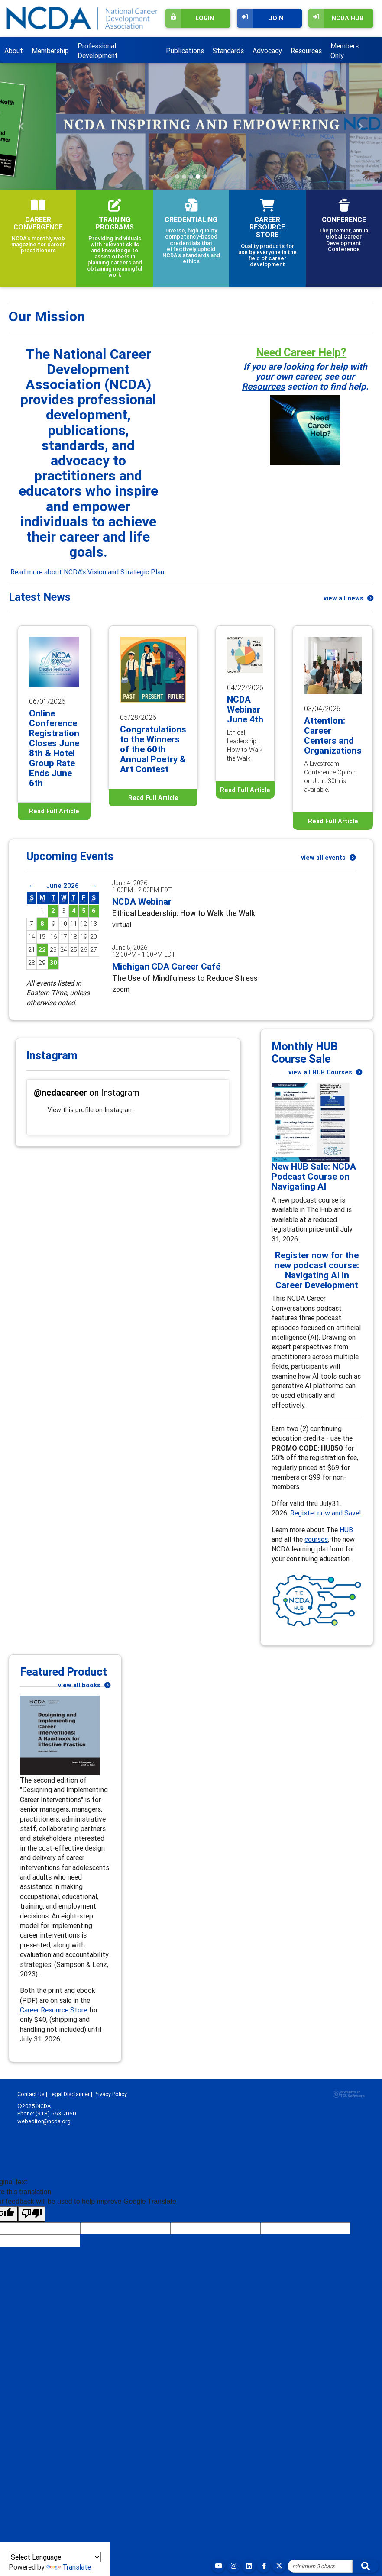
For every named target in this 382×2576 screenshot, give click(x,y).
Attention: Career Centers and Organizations (333, 735)
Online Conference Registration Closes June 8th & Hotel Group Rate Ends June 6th (54, 748)
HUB (346, 1529)
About (13, 50)
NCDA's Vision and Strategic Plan (114, 571)
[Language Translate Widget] (55, 2557)
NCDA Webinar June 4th (245, 709)
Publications (185, 50)
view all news (348, 598)
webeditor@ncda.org (44, 2121)
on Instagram (86, 1092)
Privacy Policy (110, 2094)
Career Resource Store (53, 2009)
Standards (228, 50)
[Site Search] (320, 2566)
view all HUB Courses (325, 1072)
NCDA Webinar (142, 901)
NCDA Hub (335, 18)
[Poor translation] (31, 2214)
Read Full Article (54, 811)
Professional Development (98, 51)
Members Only (344, 51)
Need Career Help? (301, 352)
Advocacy (267, 50)
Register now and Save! (325, 1513)
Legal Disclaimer (69, 2094)
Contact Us (31, 2094)
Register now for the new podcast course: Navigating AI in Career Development (317, 1270)
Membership (50, 50)
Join (260, 18)
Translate (68, 2567)
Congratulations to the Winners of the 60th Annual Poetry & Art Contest (153, 749)
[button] (21, 126)
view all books (84, 1685)
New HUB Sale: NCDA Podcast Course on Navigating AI (314, 1176)
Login (189, 18)
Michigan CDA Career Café (166, 966)
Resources (306, 50)
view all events (328, 857)
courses (316, 1539)
